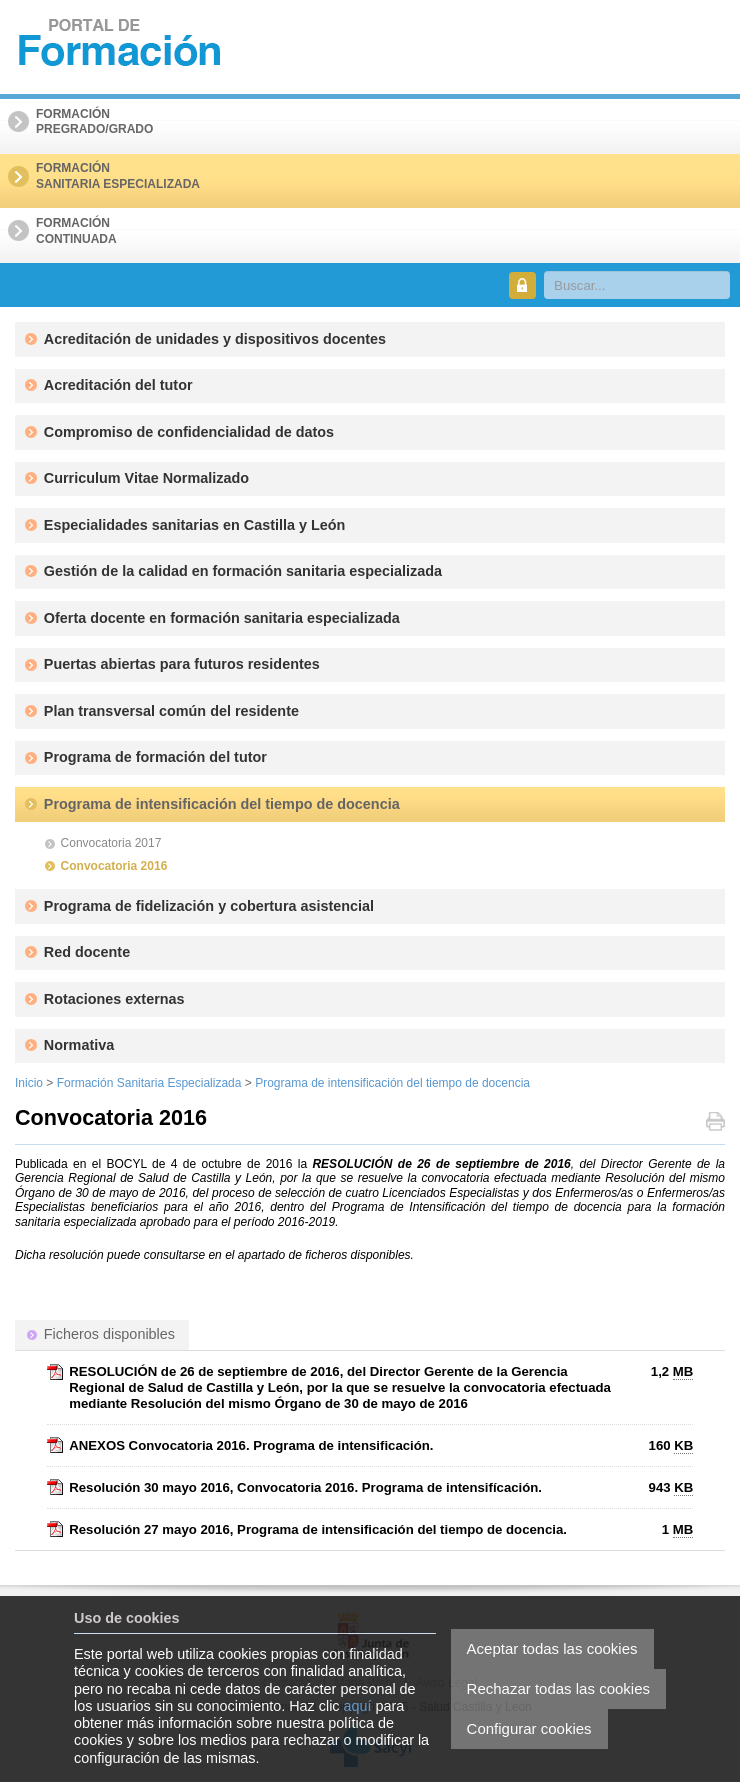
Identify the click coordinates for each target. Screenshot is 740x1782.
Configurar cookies (529, 1728)
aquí (358, 1706)
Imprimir (715, 1123)
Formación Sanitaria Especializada (149, 1083)
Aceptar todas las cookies (552, 1648)
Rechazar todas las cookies (558, 1688)
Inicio (29, 1083)
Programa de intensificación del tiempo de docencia (392, 1083)
